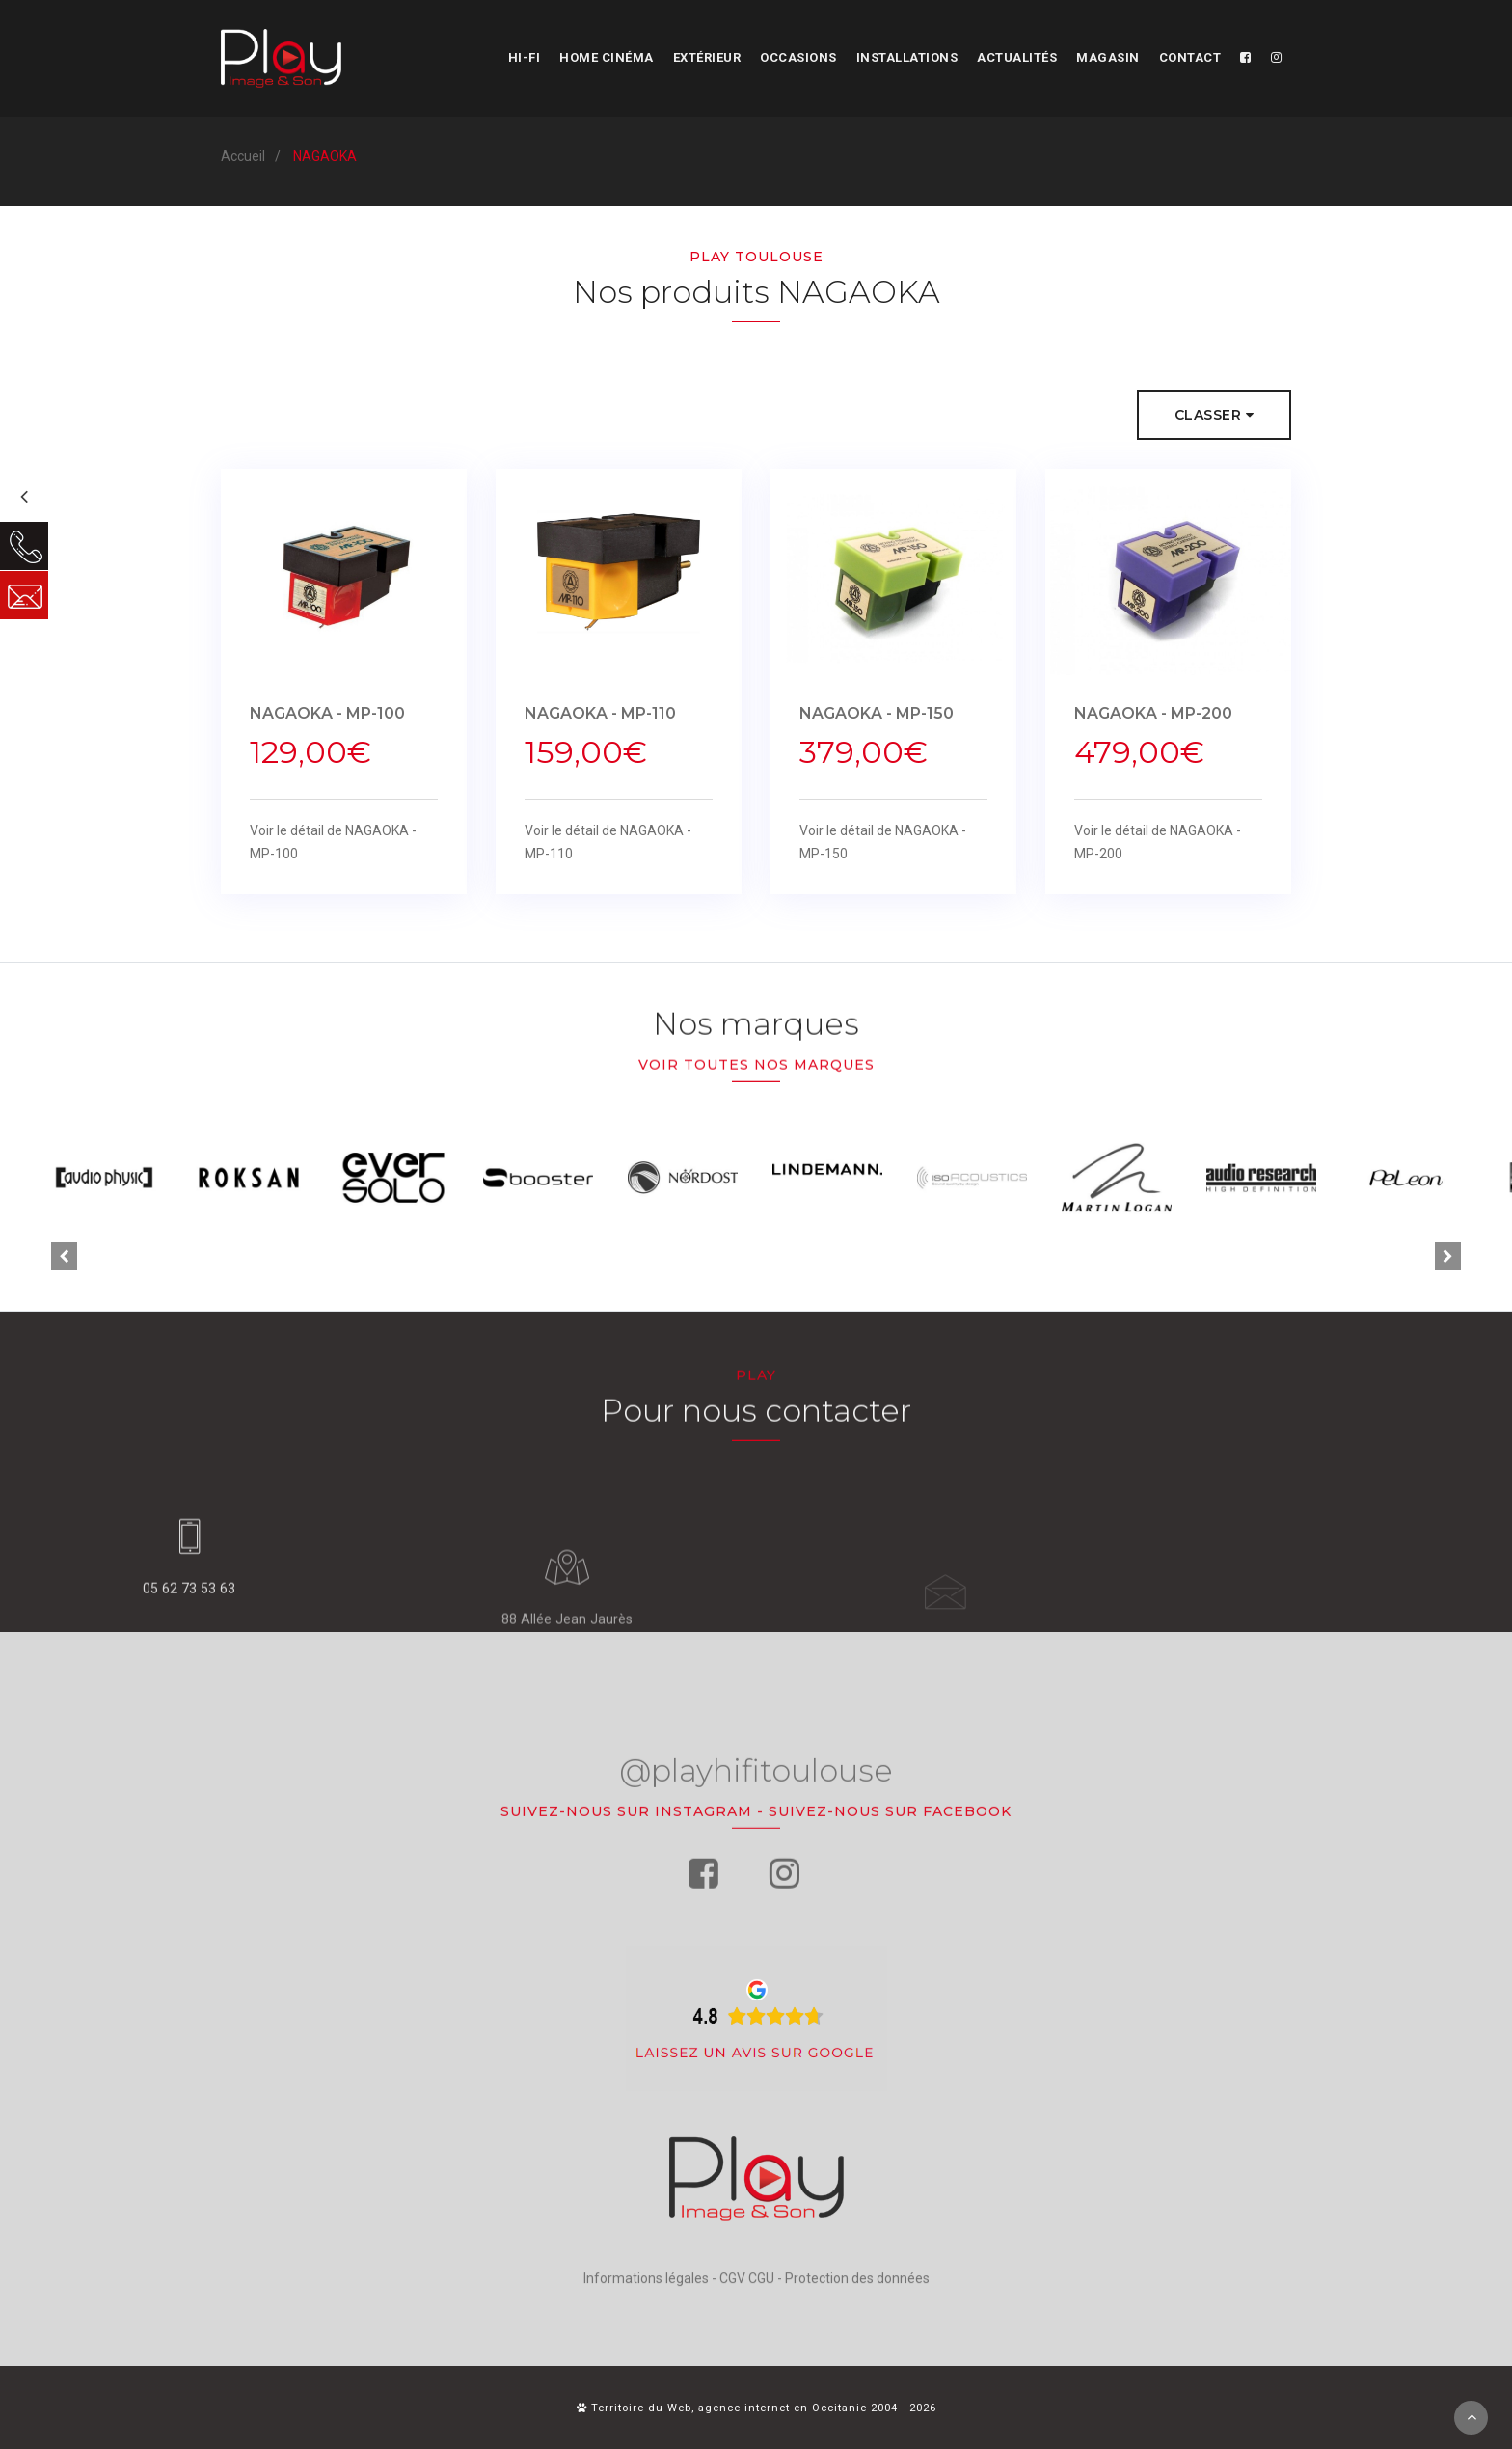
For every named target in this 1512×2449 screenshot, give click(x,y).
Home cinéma (606, 57)
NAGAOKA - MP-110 (600, 722)
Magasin (1108, 57)
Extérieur (707, 57)
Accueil (243, 156)
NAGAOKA (325, 156)
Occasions (798, 57)
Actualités (1017, 57)
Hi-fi (524, 57)
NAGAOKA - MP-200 (1153, 722)
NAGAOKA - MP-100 (327, 722)
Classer (1214, 415)
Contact (1190, 57)
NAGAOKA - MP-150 (876, 722)
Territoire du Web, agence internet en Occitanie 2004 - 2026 (756, 2408)
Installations (907, 57)
